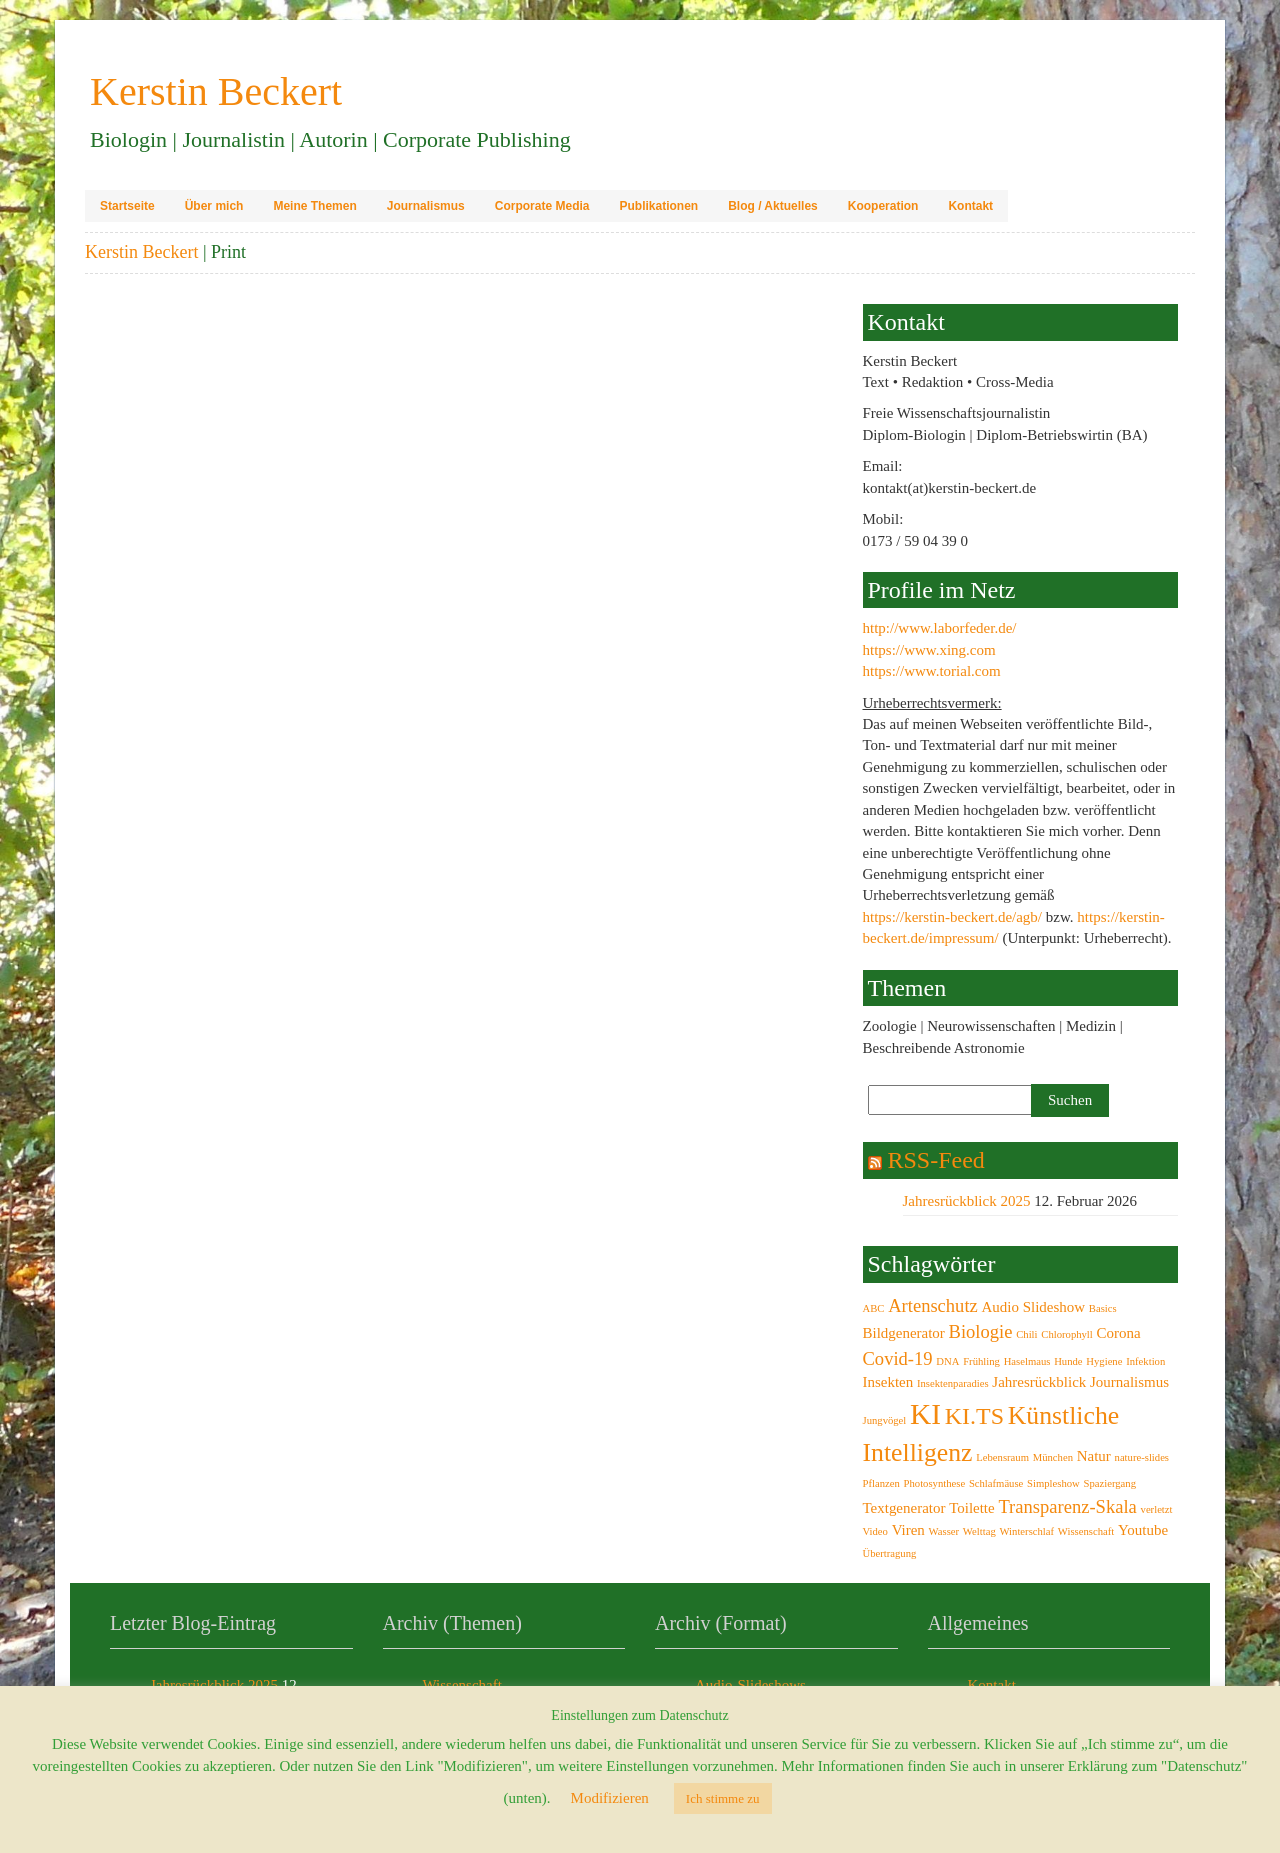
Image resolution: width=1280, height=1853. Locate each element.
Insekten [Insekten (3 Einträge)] (888, 1382)
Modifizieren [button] (610, 1798)
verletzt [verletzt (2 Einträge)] (1157, 1509)
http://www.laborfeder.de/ (940, 628)
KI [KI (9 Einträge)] (925, 1414)
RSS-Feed (936, 1160)
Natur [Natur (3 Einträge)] (1094, 1456)
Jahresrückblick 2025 (967, 1201)
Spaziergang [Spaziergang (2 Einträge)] (1110, 1483)
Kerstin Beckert (141, 252)
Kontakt (970, 206)
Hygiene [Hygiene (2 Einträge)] (1104, 1361)
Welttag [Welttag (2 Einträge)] (979, 1531)
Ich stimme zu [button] (723, 1798)
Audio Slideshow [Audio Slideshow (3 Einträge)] (1034, 1307)
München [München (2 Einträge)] (1053, 1457)
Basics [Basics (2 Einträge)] (1103, 1308)
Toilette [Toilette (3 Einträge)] (972, 1508)
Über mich (214, 206)
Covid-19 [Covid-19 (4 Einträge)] (898, 1358)
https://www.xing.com (929, 650)
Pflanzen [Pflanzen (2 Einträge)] (881, 1483)
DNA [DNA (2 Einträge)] (947, 1361)
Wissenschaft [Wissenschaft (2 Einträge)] (1086, 1531)
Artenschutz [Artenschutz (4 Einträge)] (933, 1305)
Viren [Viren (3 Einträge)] (908, 1530)
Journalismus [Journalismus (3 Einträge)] (1129, 1382)
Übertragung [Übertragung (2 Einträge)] (890, 1553)
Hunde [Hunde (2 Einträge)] (1068, 1361)
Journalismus (426, 206)
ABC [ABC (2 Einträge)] (874, 1308)
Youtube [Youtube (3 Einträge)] (1143, 1530)
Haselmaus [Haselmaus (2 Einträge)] (1027, 1361)
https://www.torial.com (932, 671)
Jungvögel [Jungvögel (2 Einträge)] (885, 1420)
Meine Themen (314, 206)
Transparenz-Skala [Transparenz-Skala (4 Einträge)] (1067, 1506)
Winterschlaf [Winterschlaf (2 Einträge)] (1026, 1531)
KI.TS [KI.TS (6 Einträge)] (974, 1416)
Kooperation (883, 206)
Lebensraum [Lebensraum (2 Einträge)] (1002, 1457)
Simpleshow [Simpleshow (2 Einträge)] (1053, 1483)
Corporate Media (542, 206)
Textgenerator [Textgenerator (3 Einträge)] (904, 1508)
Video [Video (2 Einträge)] (875, 1531)
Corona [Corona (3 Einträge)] (1119, 1333)
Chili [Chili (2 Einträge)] (1026, 1334)
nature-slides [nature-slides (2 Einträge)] (1142, 1457)
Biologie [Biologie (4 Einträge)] (981, 1331)
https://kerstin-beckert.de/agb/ (953, 917)
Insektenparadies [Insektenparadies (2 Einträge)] (953, 1383)
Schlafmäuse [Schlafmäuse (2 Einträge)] (996, 1483)
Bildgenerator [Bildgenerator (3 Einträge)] (904, 1333)
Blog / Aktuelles (773, 206)
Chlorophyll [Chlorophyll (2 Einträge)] (1067, 1334)
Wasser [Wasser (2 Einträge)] (944, 1531)
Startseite (127, 206)
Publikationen (658, 206)
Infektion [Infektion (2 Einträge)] (1145, 1361)
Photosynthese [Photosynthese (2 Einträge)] (935, 1483)
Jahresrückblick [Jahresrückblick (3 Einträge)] (1039, 1382)
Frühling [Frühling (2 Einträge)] (981, 1361)
